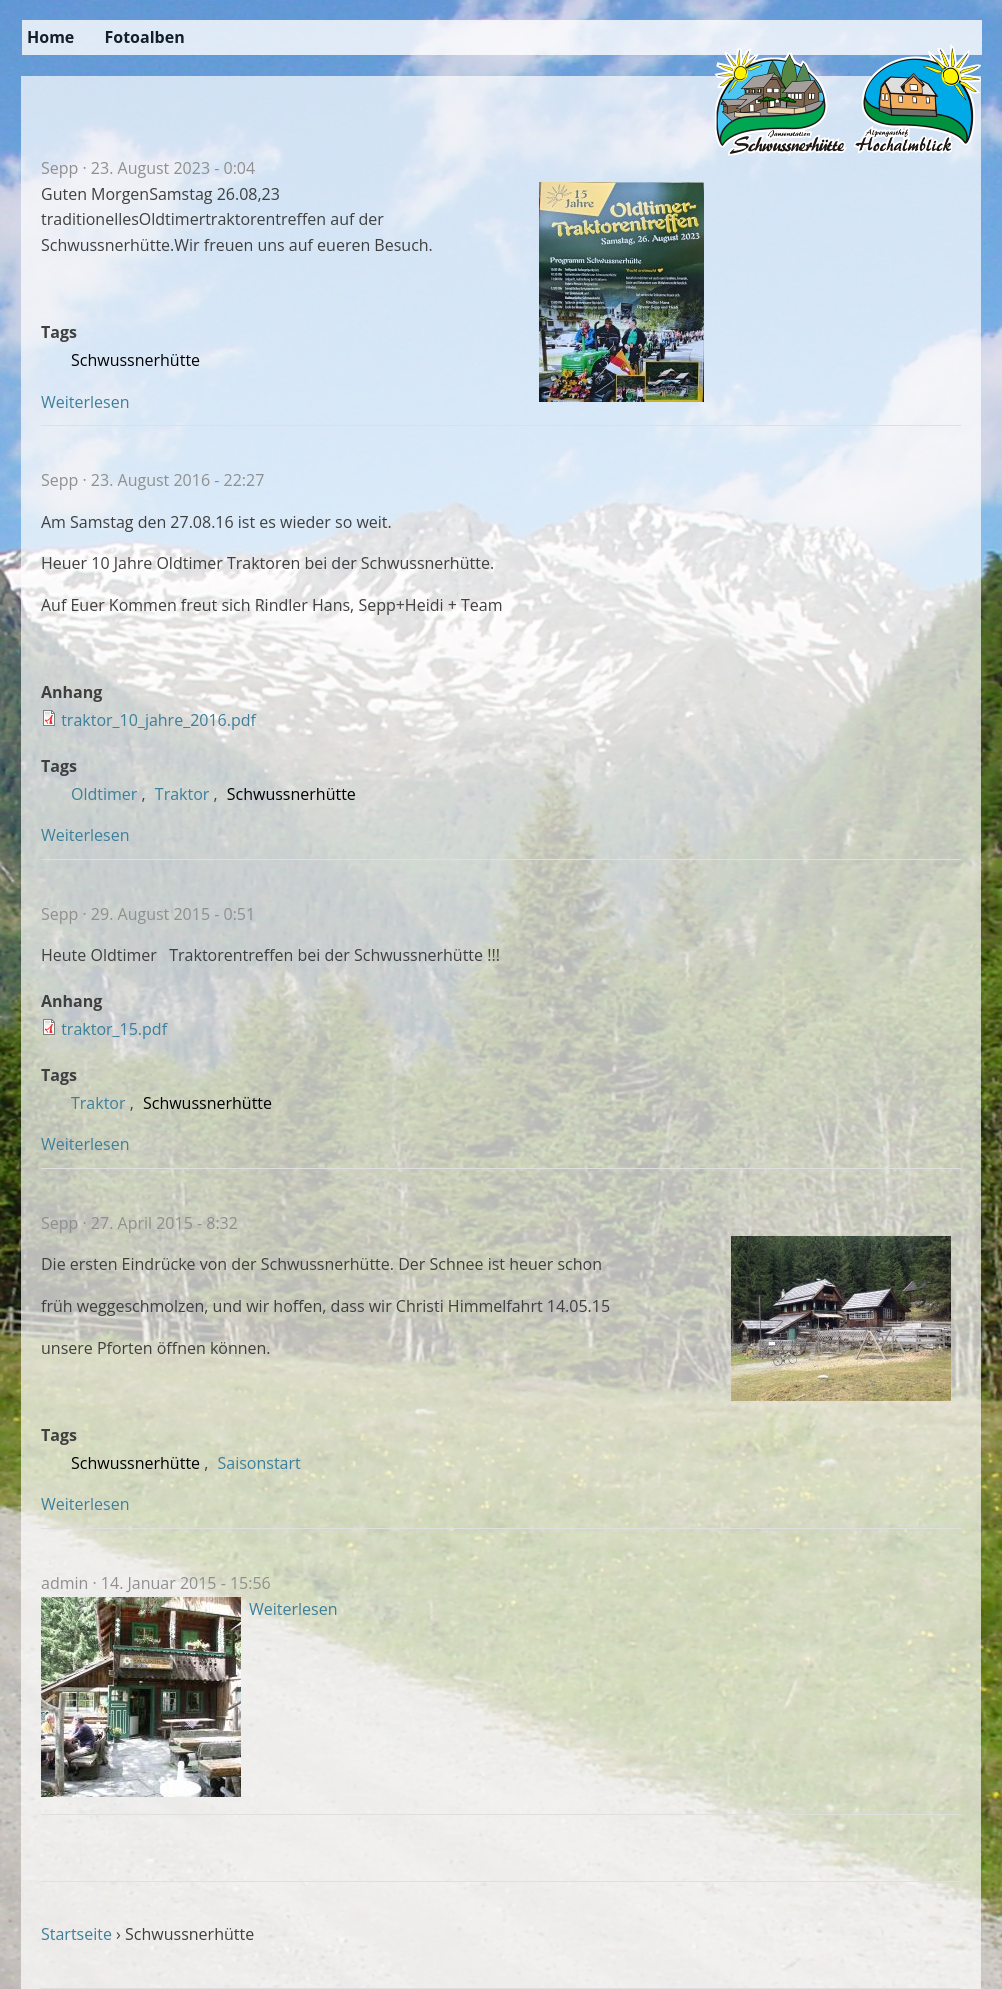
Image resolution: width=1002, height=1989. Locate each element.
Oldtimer (104, 794)
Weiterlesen (85, 402)
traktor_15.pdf (114, 1029)
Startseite (76, 1934)
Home (50, 37)
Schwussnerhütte (135, 360)
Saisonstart (259, 1463)
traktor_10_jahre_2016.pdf (158, 720)
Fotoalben (144, 37)
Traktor (182, 794)
